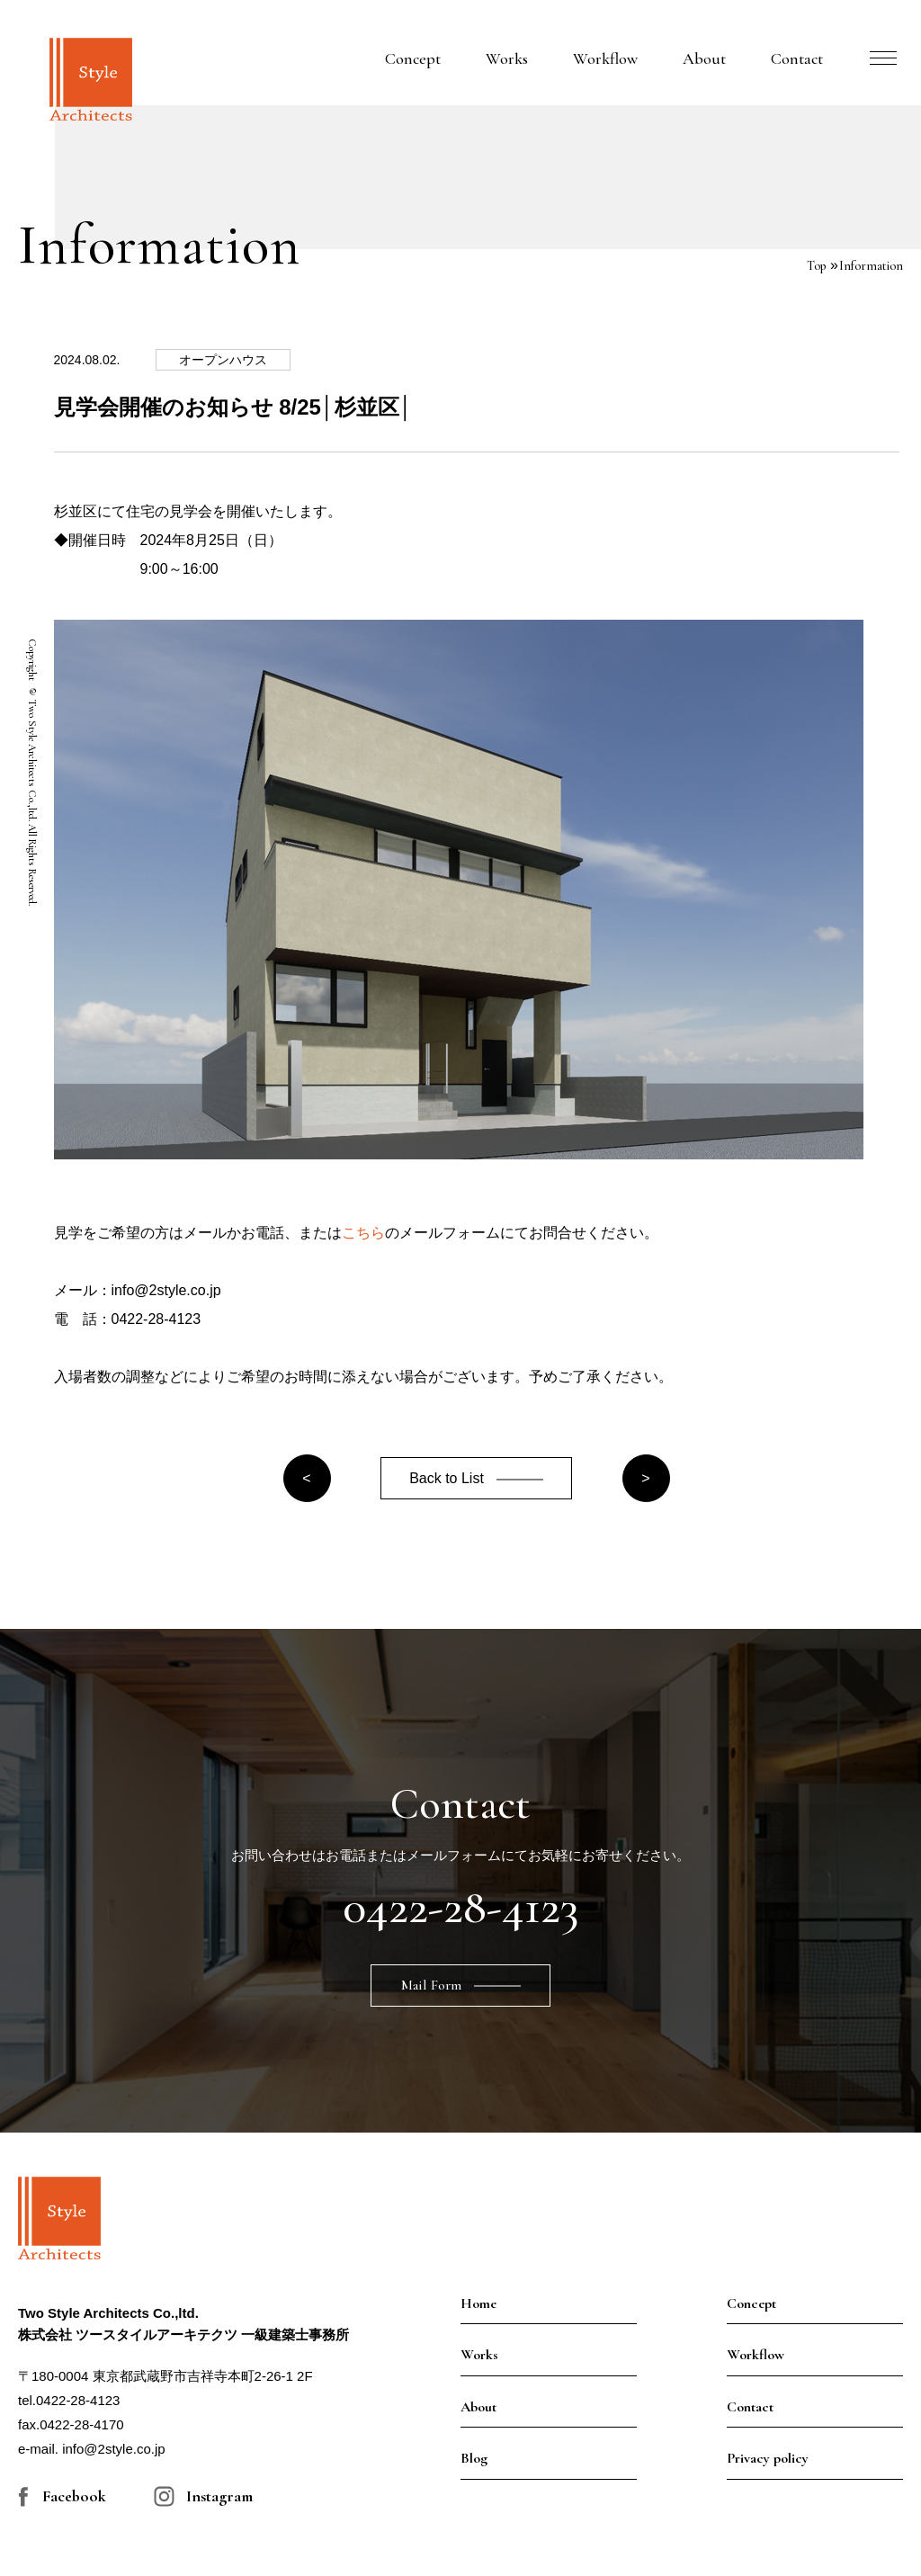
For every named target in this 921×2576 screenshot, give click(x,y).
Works (507, 58)
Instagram (219, 2496)
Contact (797, 58)
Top (816, 265)
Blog (473, 2458)
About (704, 58)
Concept (413, 58)
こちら (363, 1232)
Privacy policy (768, 2458)
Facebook (74, 2496)
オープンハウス (223, 360)
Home (478, 2303)
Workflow (605, 58)
